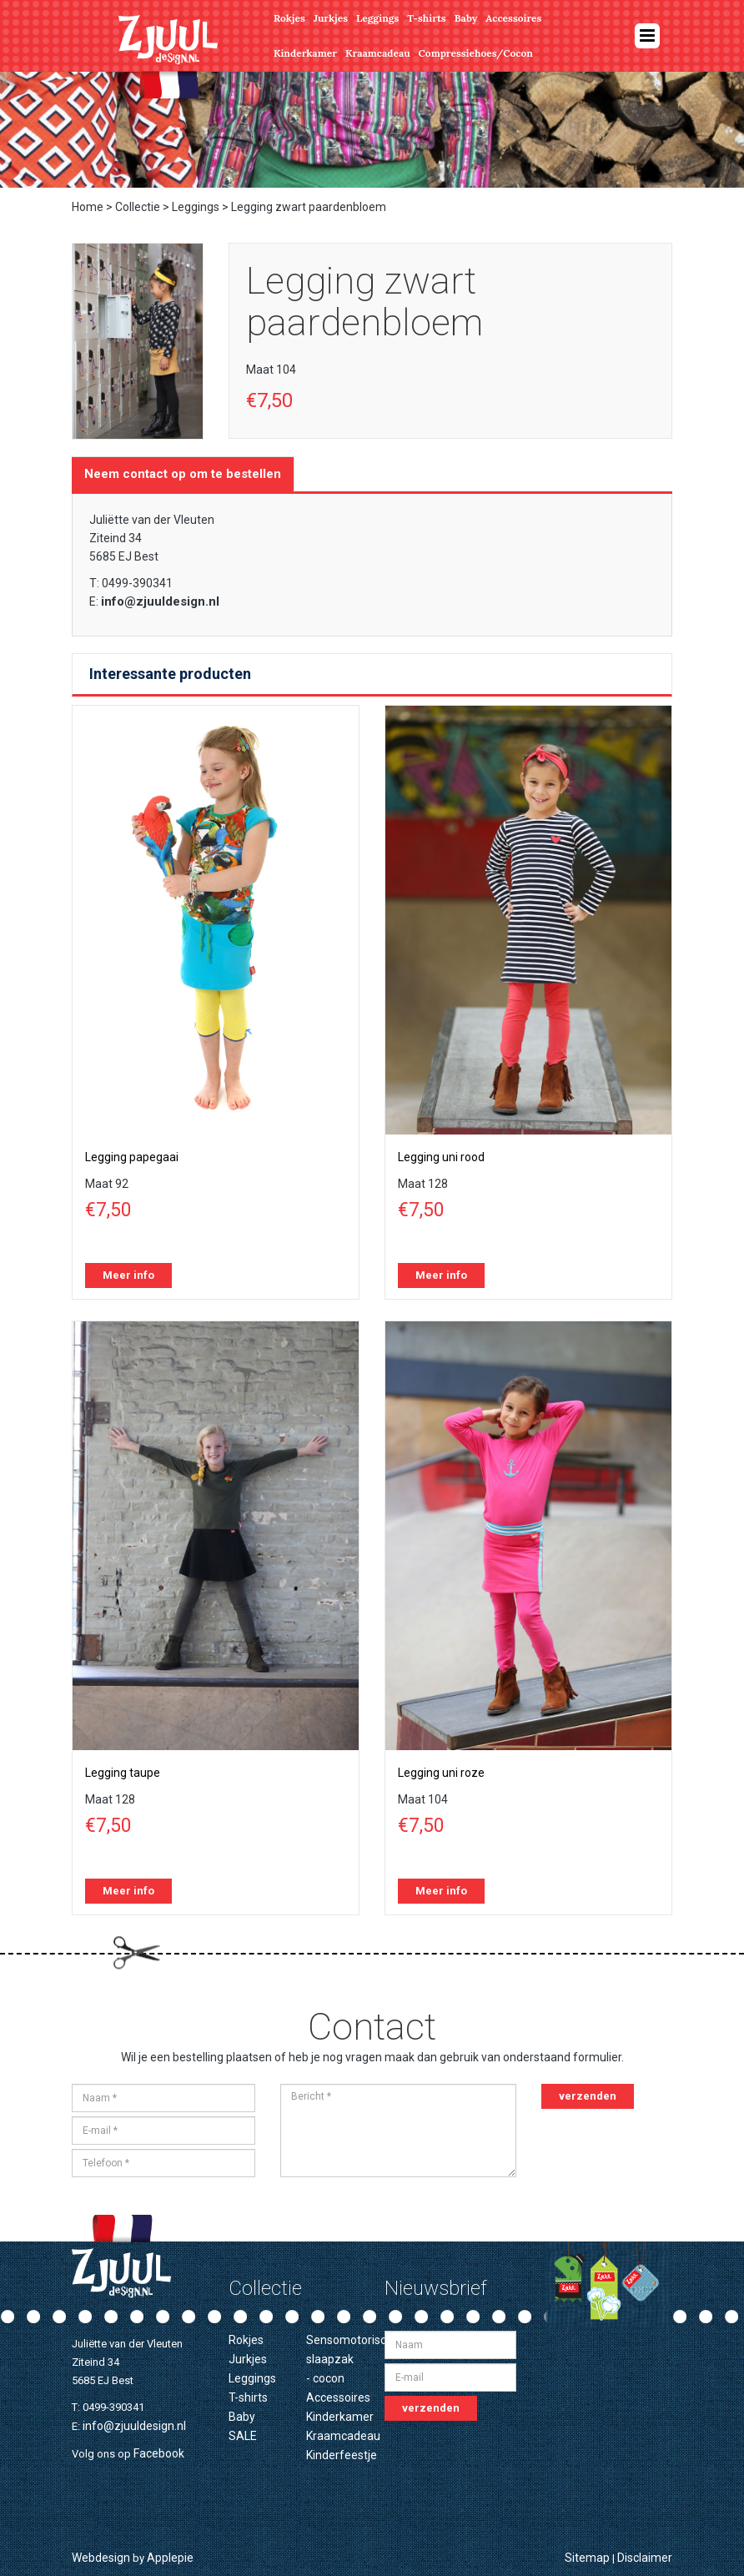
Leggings (377, 18)
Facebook (158, 2453)
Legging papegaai (131, 1157)
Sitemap (587, 2557)
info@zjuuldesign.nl (160, 601)
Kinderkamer (305, 53)
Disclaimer (644, 2557)
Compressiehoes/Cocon (476, 53)
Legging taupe (122, 1772)
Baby (466, 18)
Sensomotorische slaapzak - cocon (353, 2359)
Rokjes (289, 18)
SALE (243, 2436)
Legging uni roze (441, 1772)
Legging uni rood (441, 1157)
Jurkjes (331, 18)
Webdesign (101, 2557)
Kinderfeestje (341, 2455)
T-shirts (426, 18)
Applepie (170, 2557)
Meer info (128, 1275)
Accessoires (513, 18)
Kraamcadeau (377, 53)
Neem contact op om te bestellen (182, 473)
